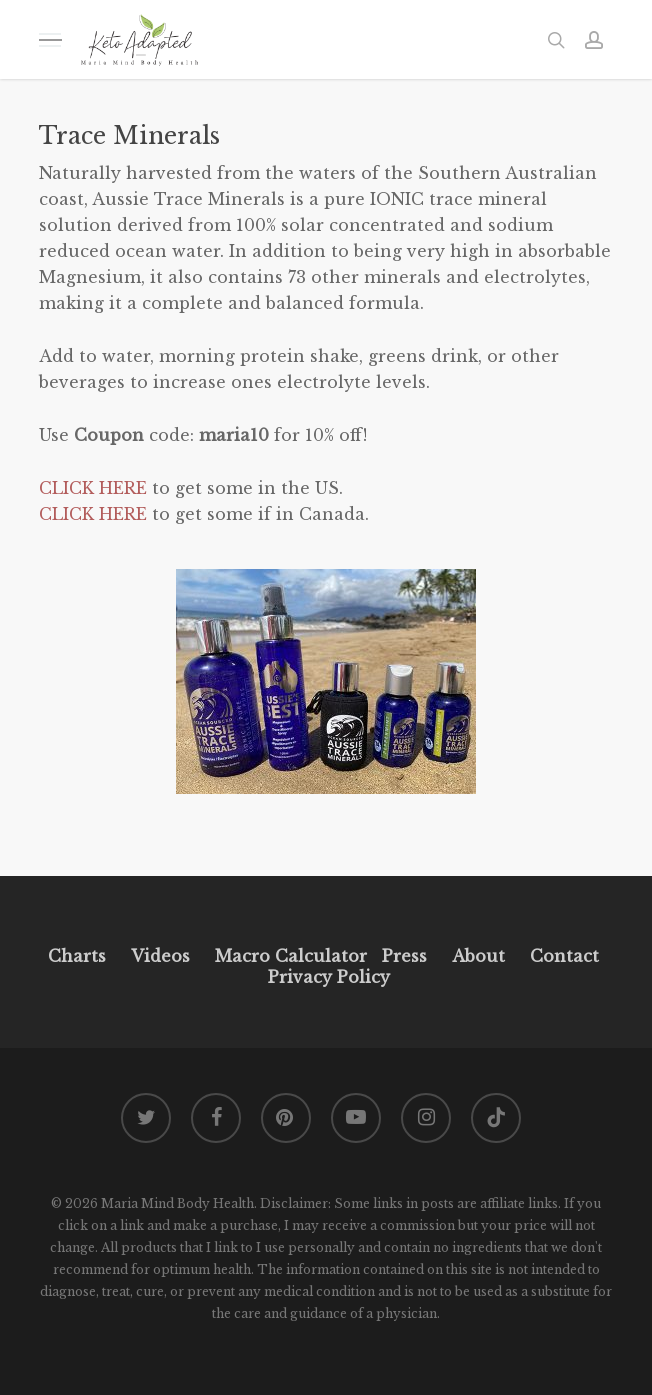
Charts (77, 956)
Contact (564, 956)
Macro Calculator (291, 956)
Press (404, 956)
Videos (160, 956)
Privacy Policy (326, 977)
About (478, 956)
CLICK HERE (93, 488)
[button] (50, 39)
